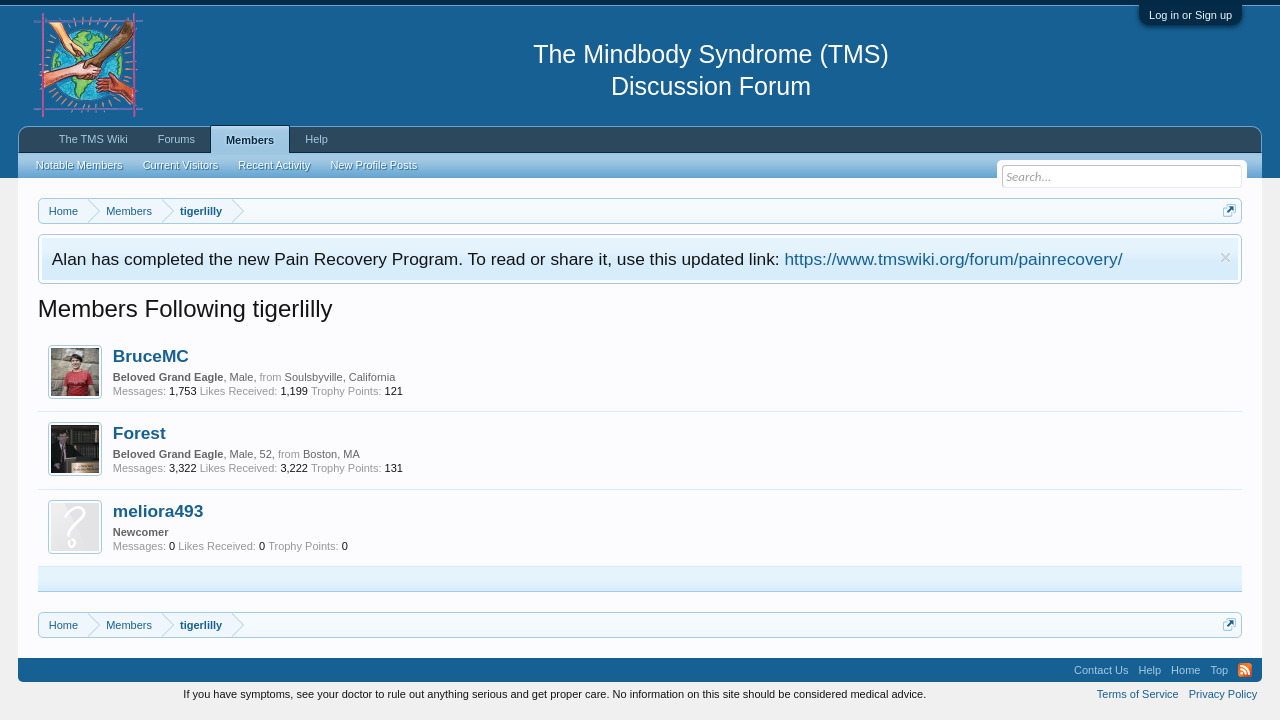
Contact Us (1101, 670)
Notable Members (79, 165)
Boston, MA (331, 454)
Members (250, 140)
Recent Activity (274, 165)
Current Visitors (181, 165)
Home (1185, 670)
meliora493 (158, 511)
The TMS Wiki (93, 139)
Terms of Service (1138, 694)
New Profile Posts (373, 165)
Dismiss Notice (1225, 257)
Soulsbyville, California (340, 377)
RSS (1245, 670)
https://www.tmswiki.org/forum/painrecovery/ (953, 259)
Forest (139, 433)
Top (1219, 670)
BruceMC (151, 356)
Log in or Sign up (1190, 15)
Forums (176, 139)
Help (316, 139)
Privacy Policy (1223, 694)
